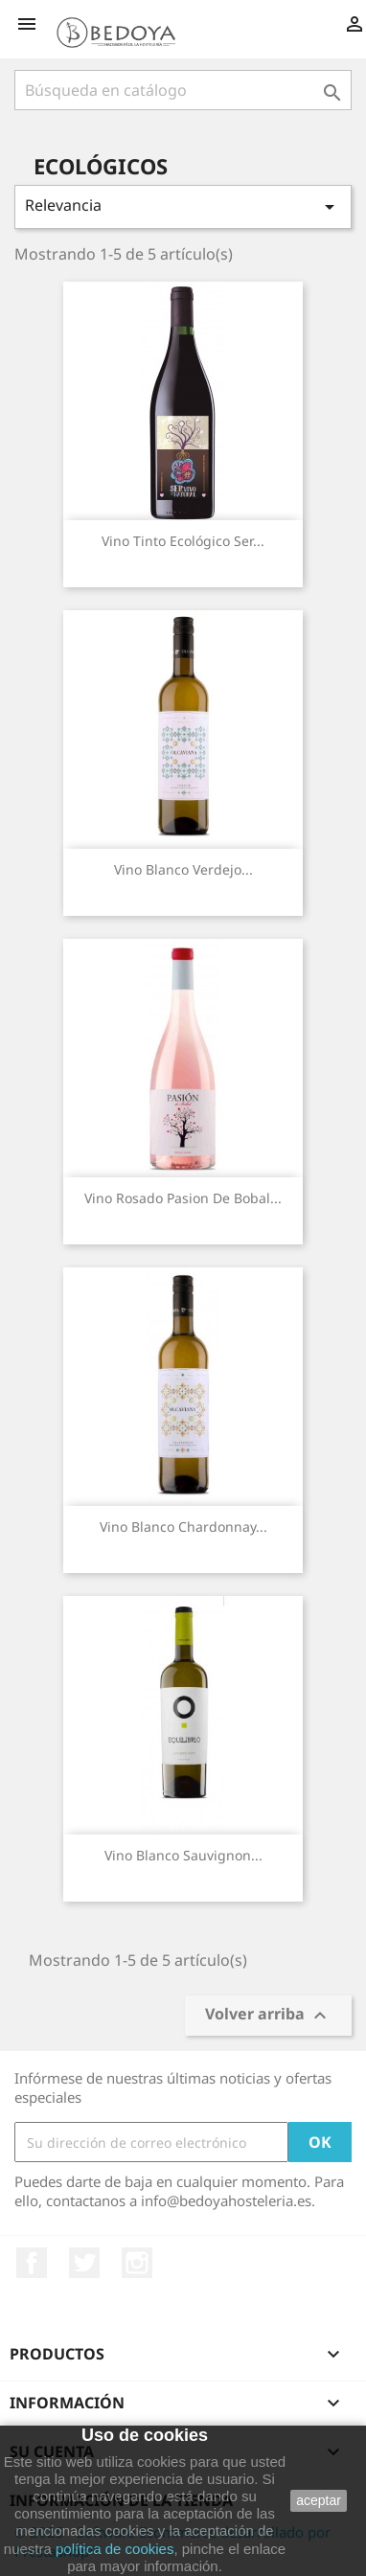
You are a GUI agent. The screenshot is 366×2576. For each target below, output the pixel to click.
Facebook (31, 2262)
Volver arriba (268, 2016)
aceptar (318, 2500)
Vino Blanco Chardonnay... (183, 1526)
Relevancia (183, 206)
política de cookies (114, 2549)
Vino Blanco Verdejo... (183, 869)
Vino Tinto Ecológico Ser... (183, 541)
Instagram (137, 2262)
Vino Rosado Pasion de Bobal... (183, 1198)
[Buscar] (183, 90)
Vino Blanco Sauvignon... (183, 1855)
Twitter (84, 2262)
